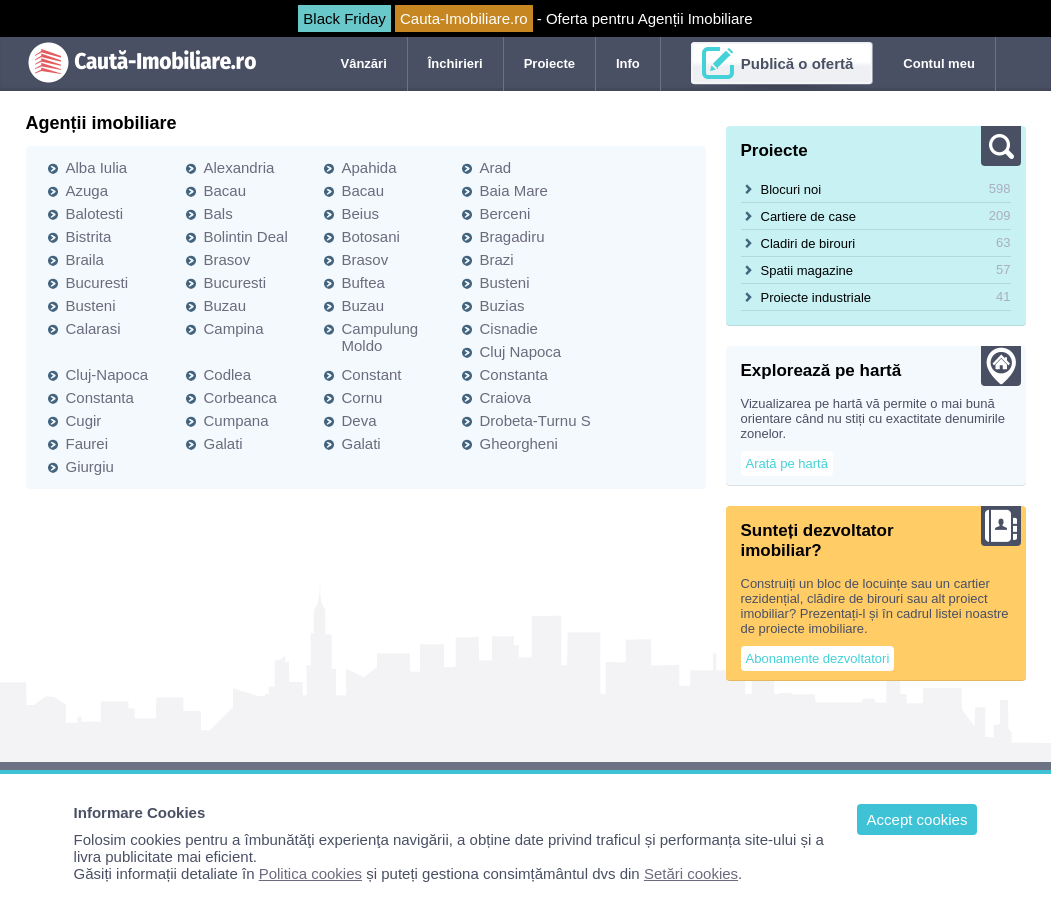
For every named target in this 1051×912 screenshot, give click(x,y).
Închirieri (455, 63)
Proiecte (549, 63)
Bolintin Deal (246, 236)
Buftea (363, 282)
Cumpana (236, 420)
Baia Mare (514, 190)
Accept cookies (917, 819)
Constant (372, 374)
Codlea (228, 374)
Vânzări (364, 63)
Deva (359, 420)
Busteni (505, 282)
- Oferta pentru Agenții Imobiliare (525, 18)
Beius (361, 213)
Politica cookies (310, 873)
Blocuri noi (791, 189)
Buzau (225, 305)
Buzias (502, 305)
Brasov (227, 259)
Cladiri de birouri (808, 243)
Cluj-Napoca (107, 374)
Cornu (362, 397)
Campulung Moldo (380, 337)
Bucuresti (97, 282)
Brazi (497, 259)
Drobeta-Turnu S (535, 420)
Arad (496, 167)
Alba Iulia (97, 167)
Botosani (371, 236)
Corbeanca (240, 397)
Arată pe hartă (787, 463)
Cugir (84, 420)
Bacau (225, 190)
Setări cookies (691, 873)
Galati (223, 443)
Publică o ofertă (797, 63)
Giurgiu (90, 466)
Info (628, 63)
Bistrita (89, 236)
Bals (218, 213)
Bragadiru (512, 236)
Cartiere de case (808, 216)
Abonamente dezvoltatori (818, 658)
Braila (85, 259)
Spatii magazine (807, 270)
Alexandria (239, 167)
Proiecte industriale (816, 297)
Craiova (506, 397)
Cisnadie (509, 328)
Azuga (87, 190)
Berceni (505, 213)
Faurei (87, 443)
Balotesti (95, 213)
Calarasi (93, 328)
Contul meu (939, 63)
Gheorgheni (519, 443)
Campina (234, 328)
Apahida (369, 167)
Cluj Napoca (521, 351)
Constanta (514, 374)
